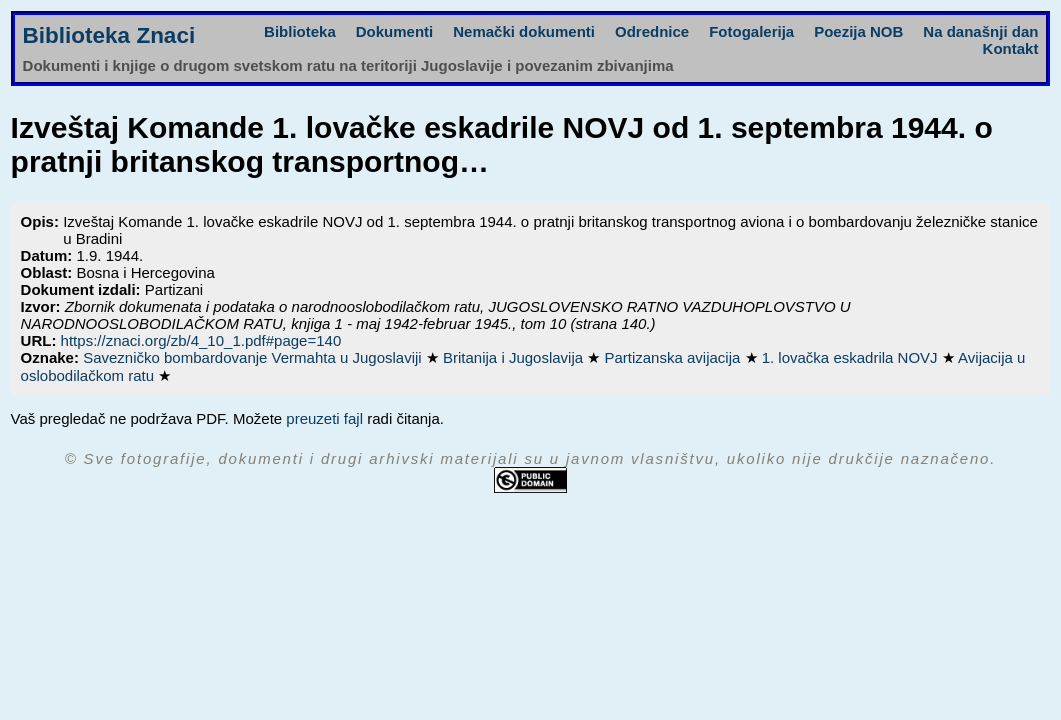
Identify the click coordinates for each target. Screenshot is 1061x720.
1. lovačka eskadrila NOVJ (852, 357)
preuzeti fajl (324, 418)
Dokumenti (395, 31)
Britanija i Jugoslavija (515, 357)
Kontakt (1011, 48)
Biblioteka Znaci (109, 35)
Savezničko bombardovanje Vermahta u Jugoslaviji (254, 357)
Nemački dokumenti (524, 31)
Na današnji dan (980, 31)
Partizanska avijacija (674, 357)
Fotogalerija (751, 31)
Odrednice (652, 31)
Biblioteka (300, 31)
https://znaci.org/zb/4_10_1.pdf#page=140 (201, 340)
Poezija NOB (858, 31)
